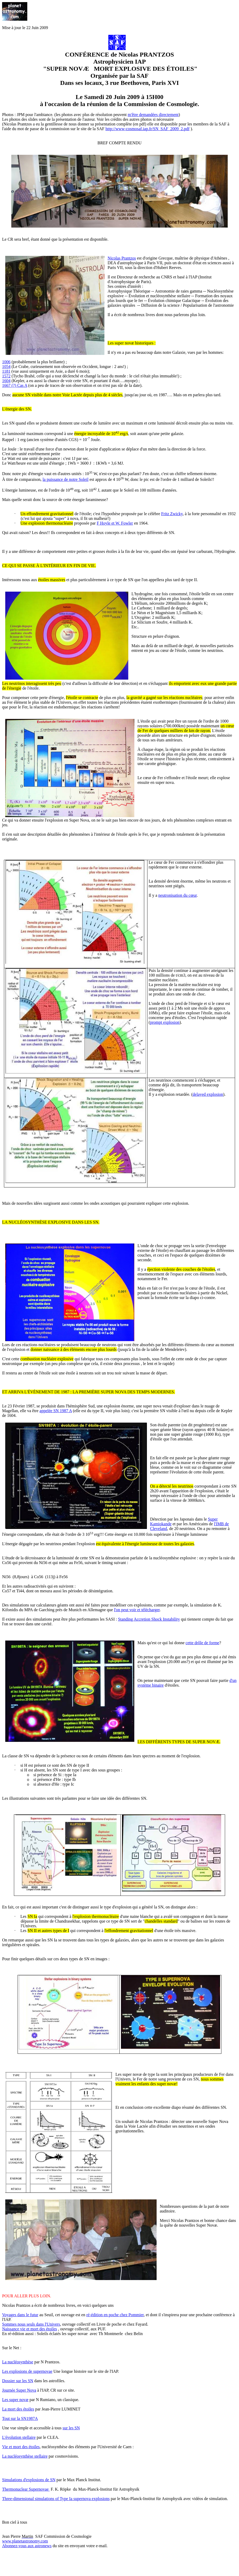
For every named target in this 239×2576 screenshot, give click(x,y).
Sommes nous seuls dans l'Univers (31, 2324)
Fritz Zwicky (172, 513)
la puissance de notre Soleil (65, 479)
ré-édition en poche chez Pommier (115, 2315)
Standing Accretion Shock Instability (149, 1619)
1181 (6, 371)
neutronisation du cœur (177, 895)
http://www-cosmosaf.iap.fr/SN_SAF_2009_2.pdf (147, 128)
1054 (6, 366)
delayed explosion (208, 1094)
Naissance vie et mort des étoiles (29, 2329)
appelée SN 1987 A (56, 1410)
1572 (6, 376)
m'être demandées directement (153, 114)
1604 (6, 380)
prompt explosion (164, 1022)
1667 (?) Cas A (14, 385)
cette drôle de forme (202, 1643)
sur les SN (71, 2428)
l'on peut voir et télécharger (137, 1610)
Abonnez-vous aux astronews (26, 2546)
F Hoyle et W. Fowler (115, 523)
